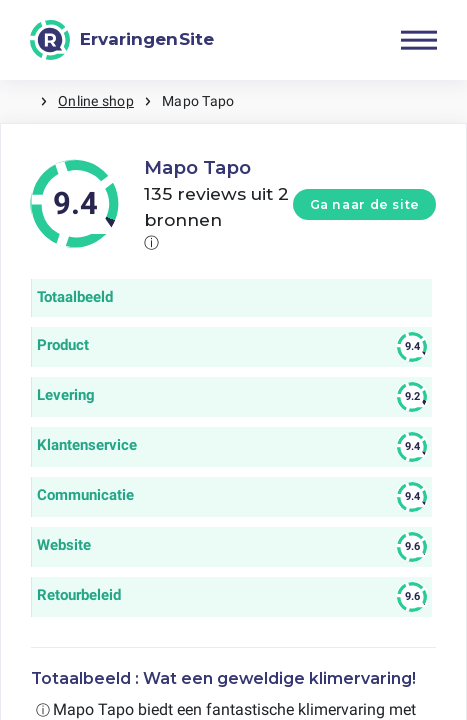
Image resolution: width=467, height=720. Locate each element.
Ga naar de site (365, 204)
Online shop (96, 101)
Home (20, 101)
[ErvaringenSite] (122, 40)
